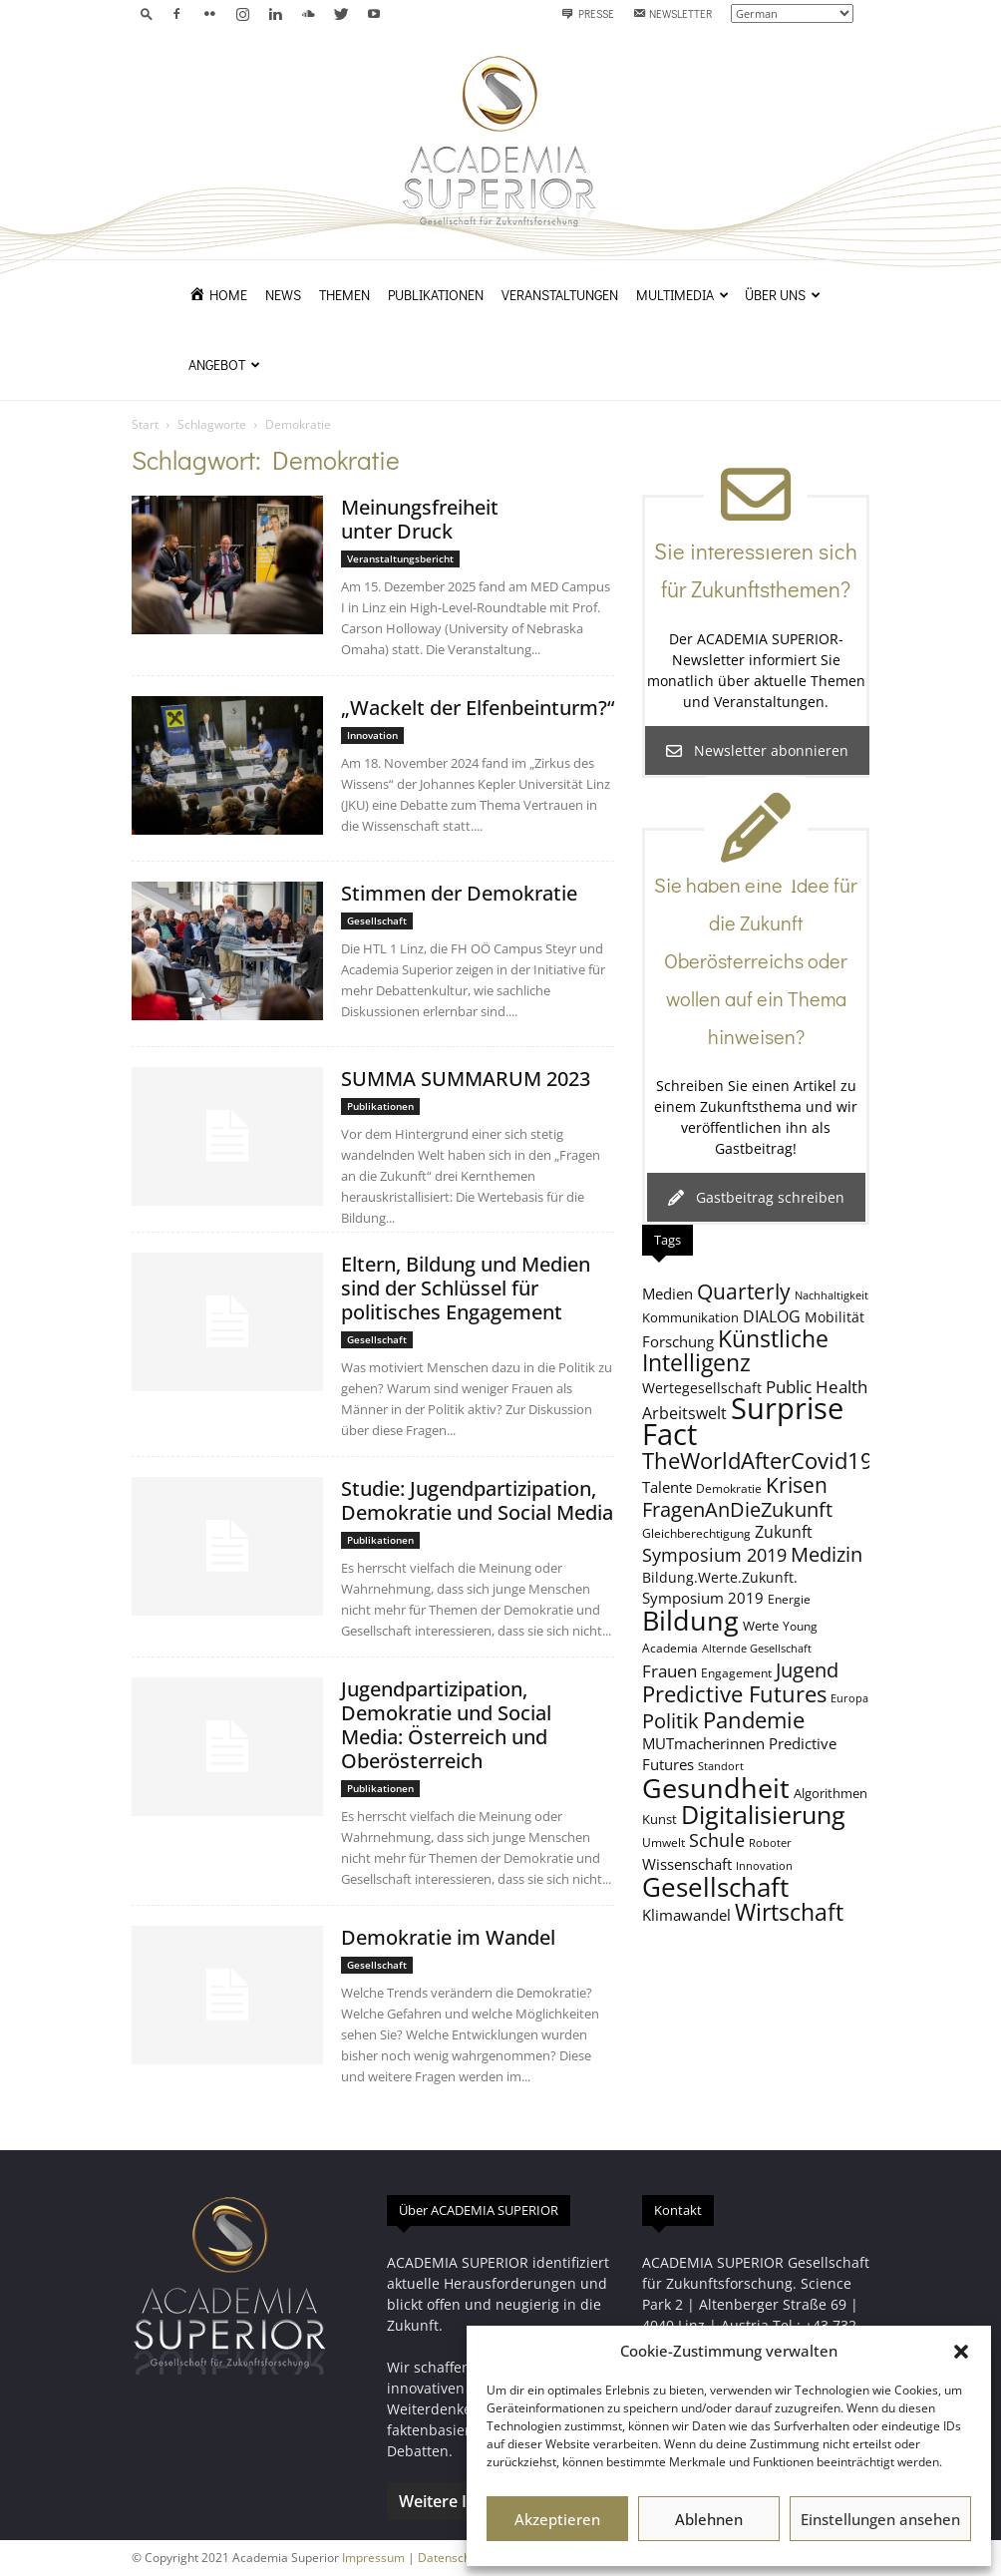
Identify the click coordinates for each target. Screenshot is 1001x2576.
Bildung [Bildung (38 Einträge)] (690, 1620)
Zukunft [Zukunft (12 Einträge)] (784, 1532)
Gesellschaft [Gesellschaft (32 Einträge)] (715, 1887)
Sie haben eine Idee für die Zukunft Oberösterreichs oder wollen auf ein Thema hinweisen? (755, 960)
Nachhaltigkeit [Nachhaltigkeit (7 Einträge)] (831, 1295)
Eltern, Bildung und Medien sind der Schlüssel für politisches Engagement (465, 1288)
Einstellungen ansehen (880, 2519)
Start (145, 424)
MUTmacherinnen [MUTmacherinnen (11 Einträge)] (703, 1743)
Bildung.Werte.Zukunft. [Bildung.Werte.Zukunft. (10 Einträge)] (720, 1577)
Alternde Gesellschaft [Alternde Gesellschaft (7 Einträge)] (757, 1649)
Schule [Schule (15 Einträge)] (717, 1840)
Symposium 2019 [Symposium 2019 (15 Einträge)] (714, 1555)
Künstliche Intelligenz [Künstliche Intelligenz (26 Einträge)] (735, 1350)
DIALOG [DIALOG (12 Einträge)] (772, 1316)
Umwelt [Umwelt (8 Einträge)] (663, 1842)
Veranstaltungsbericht (400, 558)
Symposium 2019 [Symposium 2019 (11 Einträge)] (703, 1598)
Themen (344, 294)
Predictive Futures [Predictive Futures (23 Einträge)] (734, 1693)
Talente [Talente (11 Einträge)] (667, 1487)
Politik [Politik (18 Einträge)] (670, 1720)
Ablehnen (709, 2519)
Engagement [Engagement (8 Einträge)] (736, 1672)
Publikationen (436, 294)
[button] (961, 2352)
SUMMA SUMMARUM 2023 (465, 1078)
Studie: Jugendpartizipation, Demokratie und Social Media (477, 1500)
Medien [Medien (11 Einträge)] (667, 1293)
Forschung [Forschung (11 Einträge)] (678, 1341)
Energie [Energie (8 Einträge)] (789, 1599)
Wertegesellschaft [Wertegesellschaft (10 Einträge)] (702, 1387)
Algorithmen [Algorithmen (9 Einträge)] (830, 1793)
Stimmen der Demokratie (459, 893)
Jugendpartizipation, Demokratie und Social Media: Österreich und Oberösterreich (446, 1724)
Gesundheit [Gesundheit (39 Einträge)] (716, 1787)
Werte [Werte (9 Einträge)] (761, 1626)
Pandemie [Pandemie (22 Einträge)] (754, 1719)
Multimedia (682, 294)
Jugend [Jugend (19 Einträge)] (807, 1669)
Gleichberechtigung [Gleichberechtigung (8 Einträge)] (696, 1533)
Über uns (783, 294)
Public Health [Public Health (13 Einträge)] (816, 1386)
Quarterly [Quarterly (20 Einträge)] (744, 1291)
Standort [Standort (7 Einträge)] (721, 1766)
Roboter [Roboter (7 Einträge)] (770, 1843)
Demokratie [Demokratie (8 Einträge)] (729, 1488)
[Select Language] (792, 13)
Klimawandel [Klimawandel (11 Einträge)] (686, 1915)
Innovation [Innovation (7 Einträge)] (764, 1866)
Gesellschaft (377, 920)
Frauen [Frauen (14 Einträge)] (669, 1670)
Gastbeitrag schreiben (756, 1197)
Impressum (373, 2557)
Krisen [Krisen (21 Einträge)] (797, 1484)
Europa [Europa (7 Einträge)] (849, 1698)
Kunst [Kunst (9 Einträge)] (659, 1819)
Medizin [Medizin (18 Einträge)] (826, 1554)
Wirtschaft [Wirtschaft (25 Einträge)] (789, 1912)
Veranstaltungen (559, 294)
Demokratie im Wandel (448, 1937)
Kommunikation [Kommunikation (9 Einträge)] (690, 1317)
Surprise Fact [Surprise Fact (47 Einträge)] (742, 1421)
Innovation (372, 735)
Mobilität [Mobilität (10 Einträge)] (834, 1316)
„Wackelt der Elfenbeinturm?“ (477, 707)
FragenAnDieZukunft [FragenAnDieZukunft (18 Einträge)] (737, 1509)
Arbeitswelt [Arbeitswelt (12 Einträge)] (684, 1413)
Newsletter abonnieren (757, 750)
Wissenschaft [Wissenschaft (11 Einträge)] (687, 1864)
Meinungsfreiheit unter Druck (420, 519)
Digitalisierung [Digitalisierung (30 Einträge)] (763, 1814)
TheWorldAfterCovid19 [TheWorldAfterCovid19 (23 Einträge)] (757, 1460)
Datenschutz (453, 2557)
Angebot (224, 364)
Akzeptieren (557, 2519)
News (283, 294)
